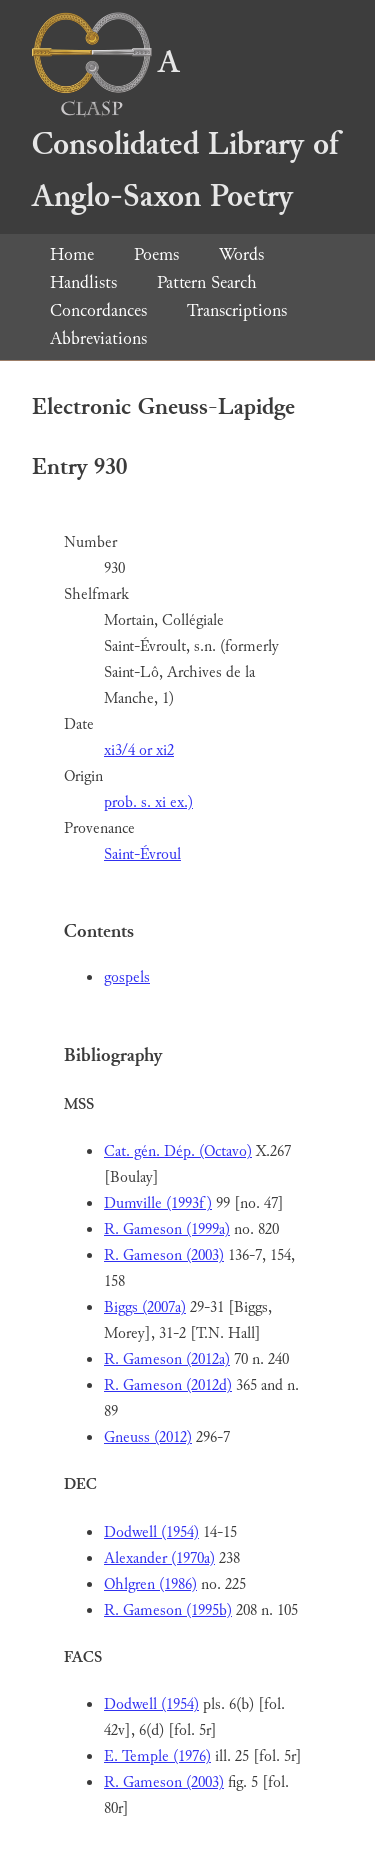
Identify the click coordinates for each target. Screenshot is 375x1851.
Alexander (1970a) (159, 1558)
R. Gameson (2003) (164, 1255)
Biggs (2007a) (145, 1307)
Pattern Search (207, 282)
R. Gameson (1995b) (168, 1610)
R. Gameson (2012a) (167, 1359)
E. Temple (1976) (157, 1756)
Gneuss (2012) (148, 1437)
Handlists (83, 282)
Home (72, 254)
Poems (156, 254)
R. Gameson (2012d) (168, 1385)
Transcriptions (237, 310)
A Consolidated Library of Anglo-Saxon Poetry (185, 129)
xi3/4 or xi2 (139, 750)
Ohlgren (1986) (150, 1584)
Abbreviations (98, 338)
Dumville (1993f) (158, 1203)
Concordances (98, 310)
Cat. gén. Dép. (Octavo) (178, 1151)
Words (241, 254)
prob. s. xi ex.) (148, 802)
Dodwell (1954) (151, 1532)
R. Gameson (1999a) (167, 1229)
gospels (127, 977)
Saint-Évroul (142, 854)
